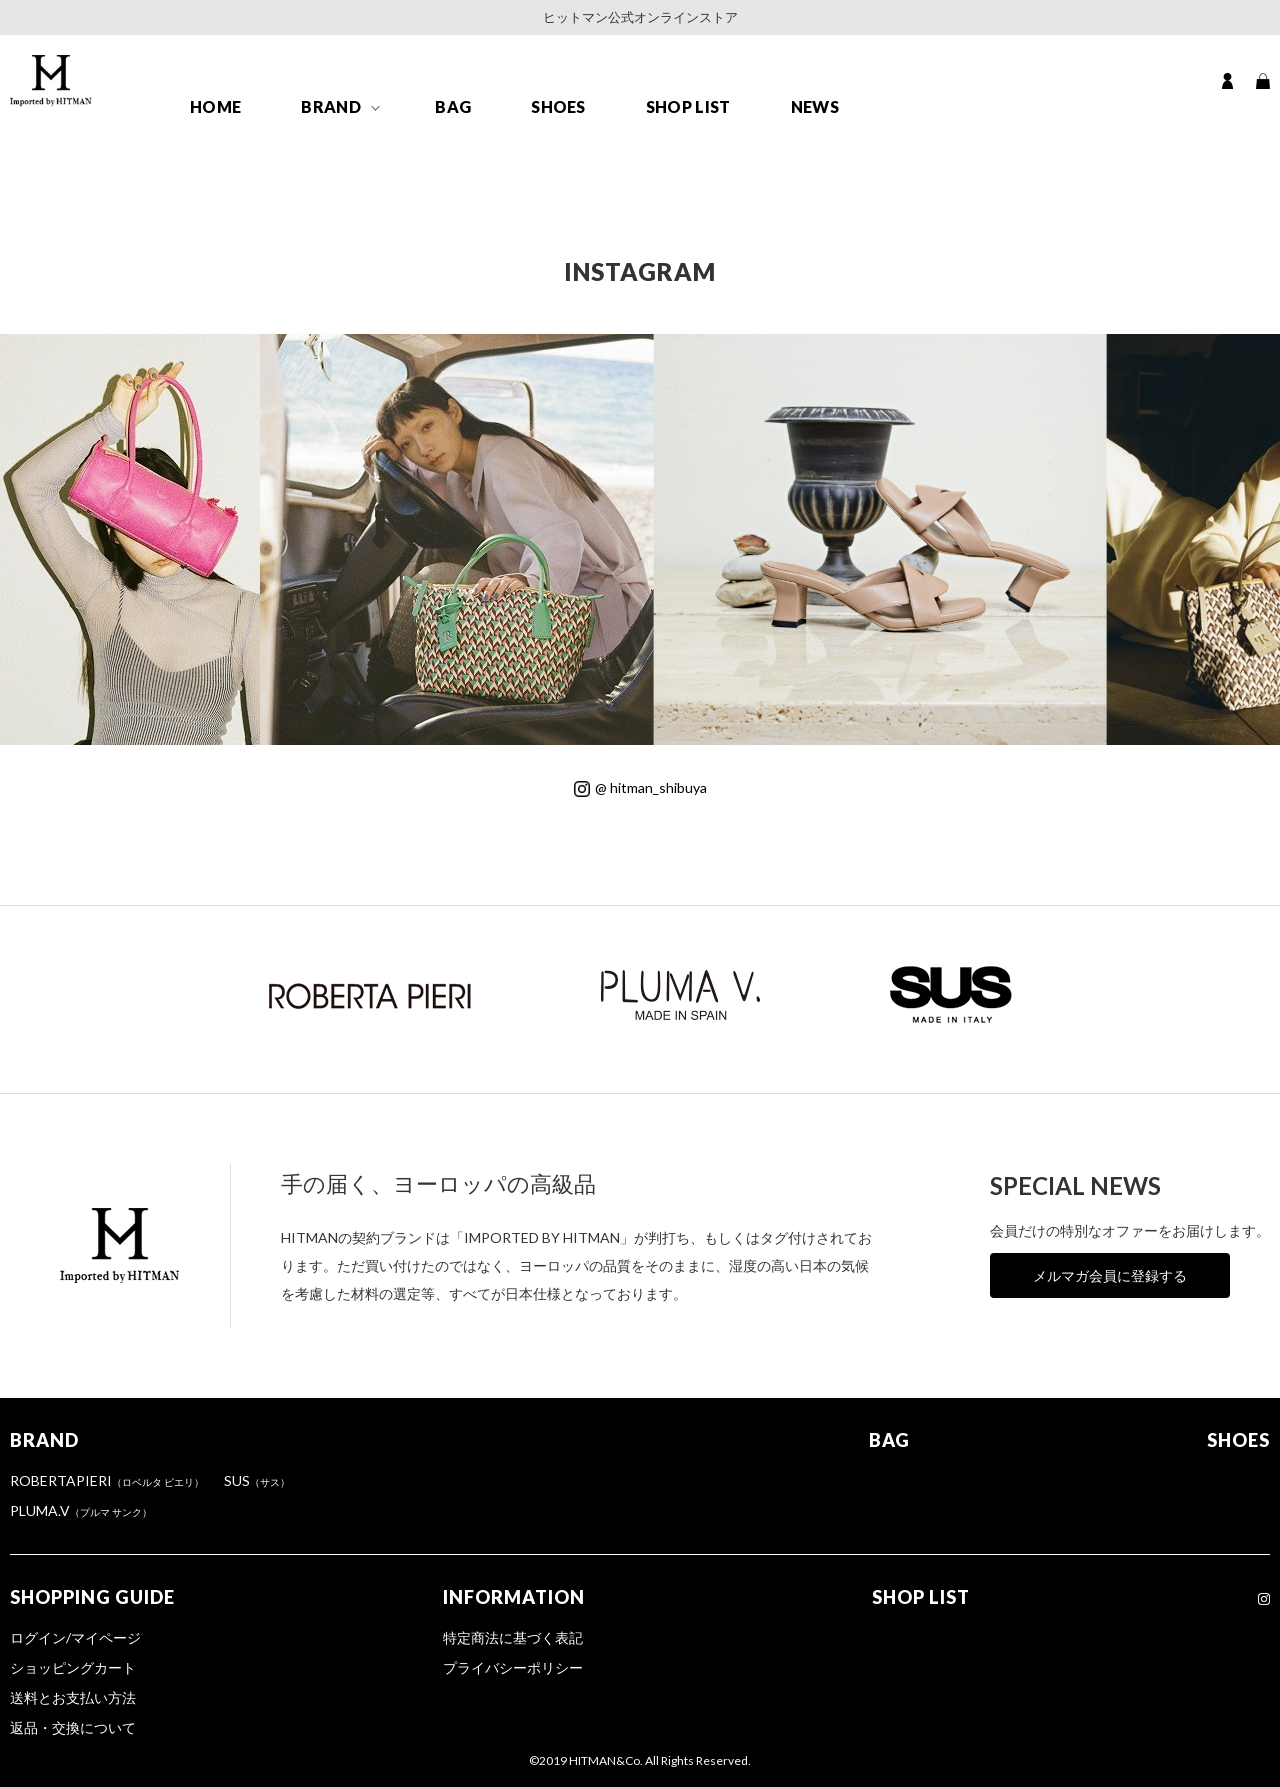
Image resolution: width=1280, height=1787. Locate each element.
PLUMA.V (81, 1510)
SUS (257, 1480)
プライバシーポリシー (513, 1667)
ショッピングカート (73, 1667)
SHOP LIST (688, 106)
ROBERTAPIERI (107, 1480)
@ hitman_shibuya (640, 787)
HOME (215, 106)
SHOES (558, 106)
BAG (453, 106)
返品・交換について (73, 1727)
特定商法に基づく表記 (513, 1637)
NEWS (815, 106)
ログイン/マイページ (75, 1637)
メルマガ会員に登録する (1110, 1275)
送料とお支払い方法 (73, 1697)
